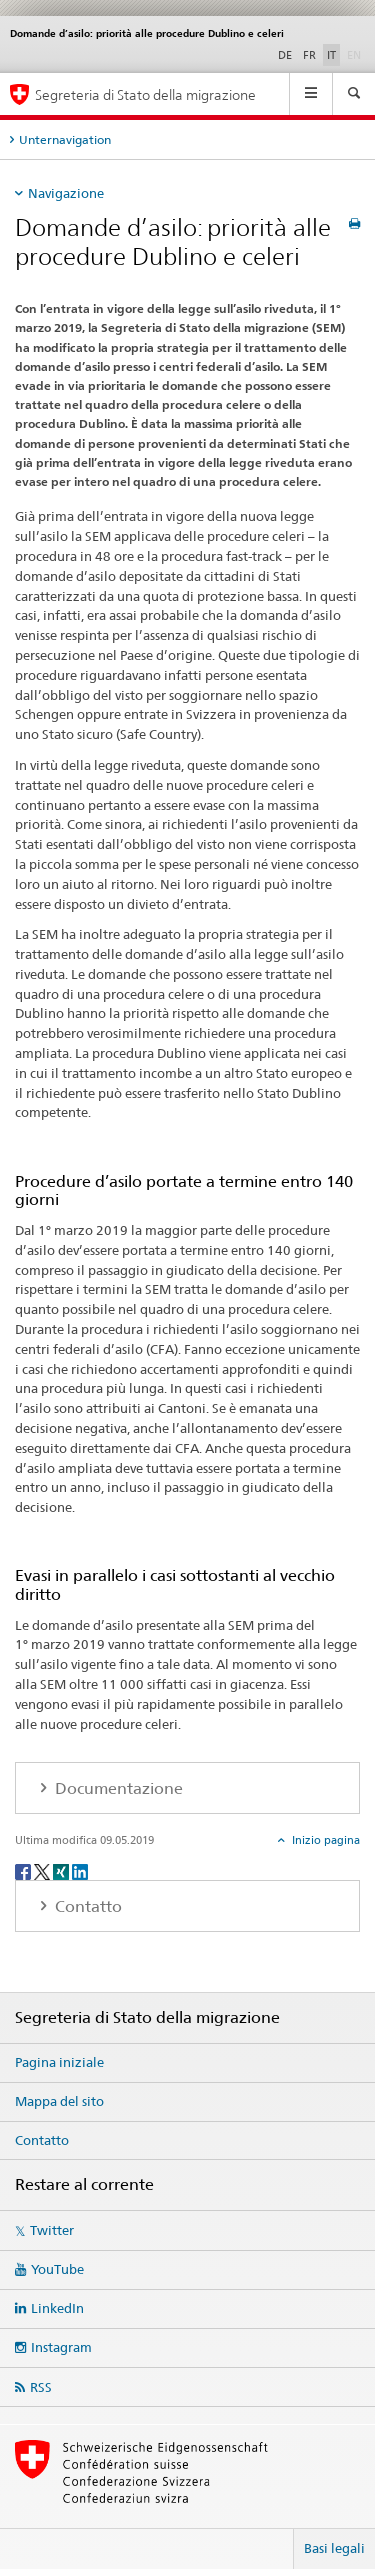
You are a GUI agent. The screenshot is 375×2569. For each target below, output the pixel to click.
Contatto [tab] (86, 1906)
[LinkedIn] (80, 1870)
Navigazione (66, 193)
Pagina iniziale (59, 2062)
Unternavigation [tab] (65, 139)
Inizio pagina (324, 1840)
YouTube (57, 2269)
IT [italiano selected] (331, 55)
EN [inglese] (356, 54)
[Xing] (62, 1870)
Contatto (42, 2140)
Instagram (61, 2347)
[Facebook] (24, 1870)
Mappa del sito (59, 2101)
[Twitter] (43, 1870)
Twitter (52, 2230)
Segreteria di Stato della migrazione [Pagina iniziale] (145, 94)
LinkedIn (57, 2308)
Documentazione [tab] (117, 1788)
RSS (41, 2387)
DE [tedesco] (285, 55)
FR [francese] (309, 55)
